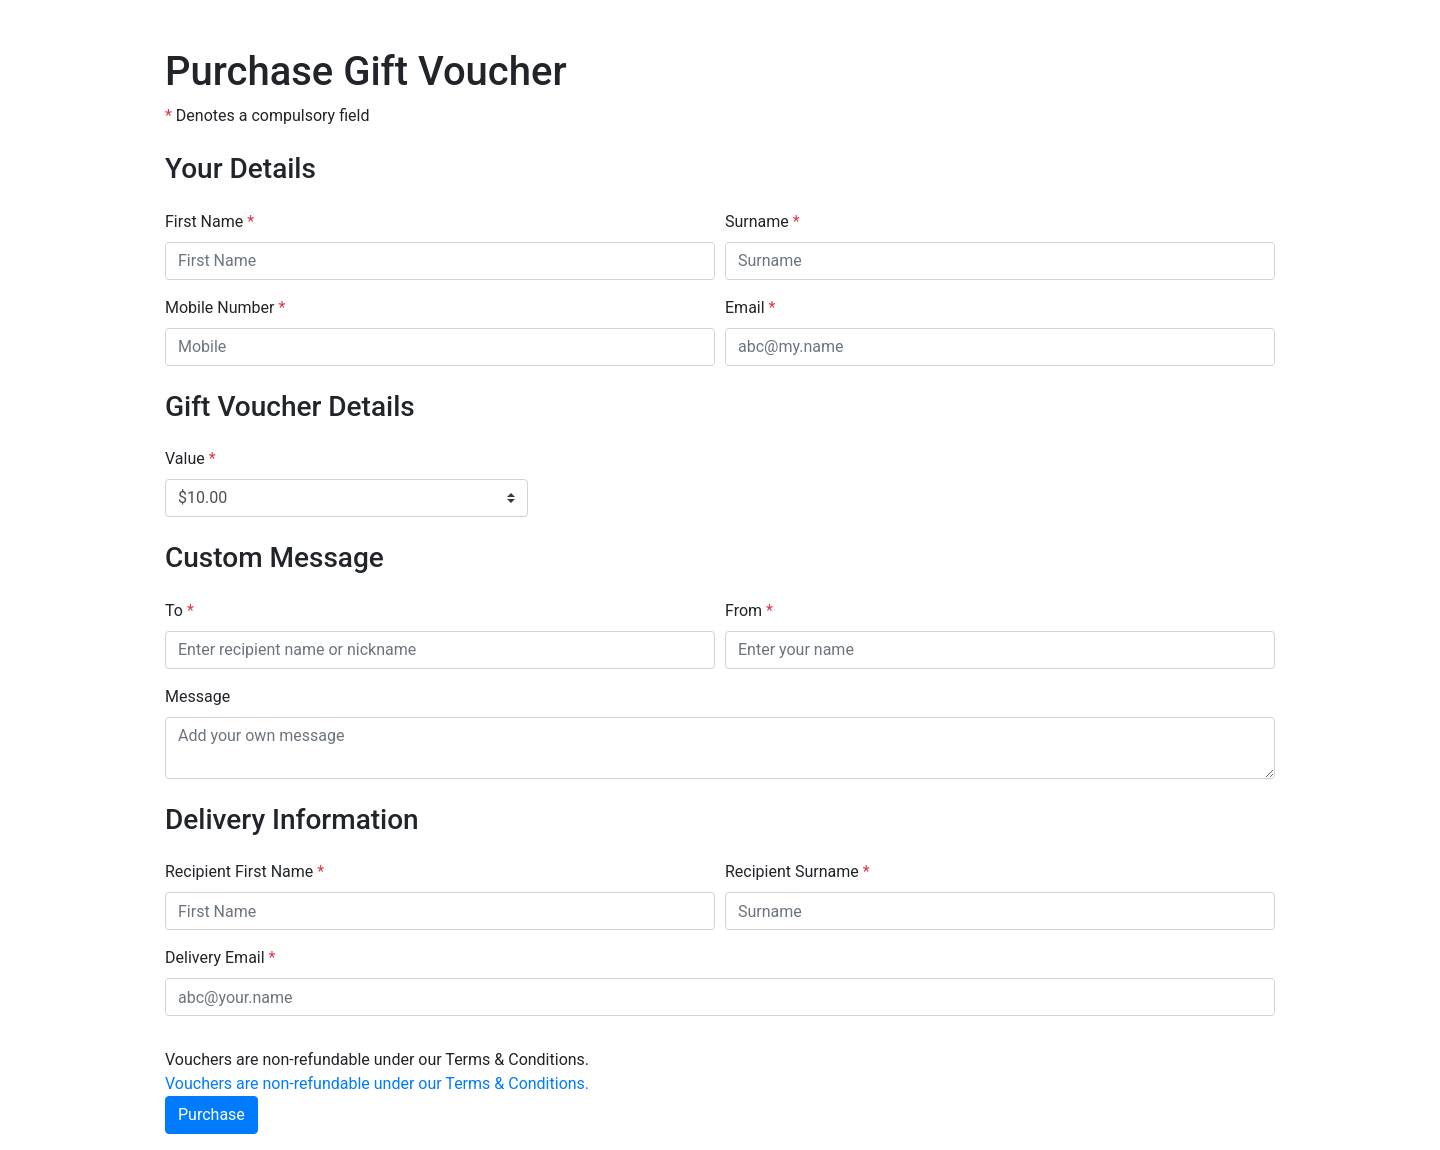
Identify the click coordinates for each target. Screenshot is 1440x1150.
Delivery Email (220, 957)
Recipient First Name (244, 871)
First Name (209, 221)
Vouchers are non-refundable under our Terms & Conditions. (377, 1083)
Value (190, 458)
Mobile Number (225, 307)
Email (750, 307)
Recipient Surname (797, 871)
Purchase (211, 1114)
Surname (762, 221)
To (179, 610)
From (749, 610)
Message (197, 696)
